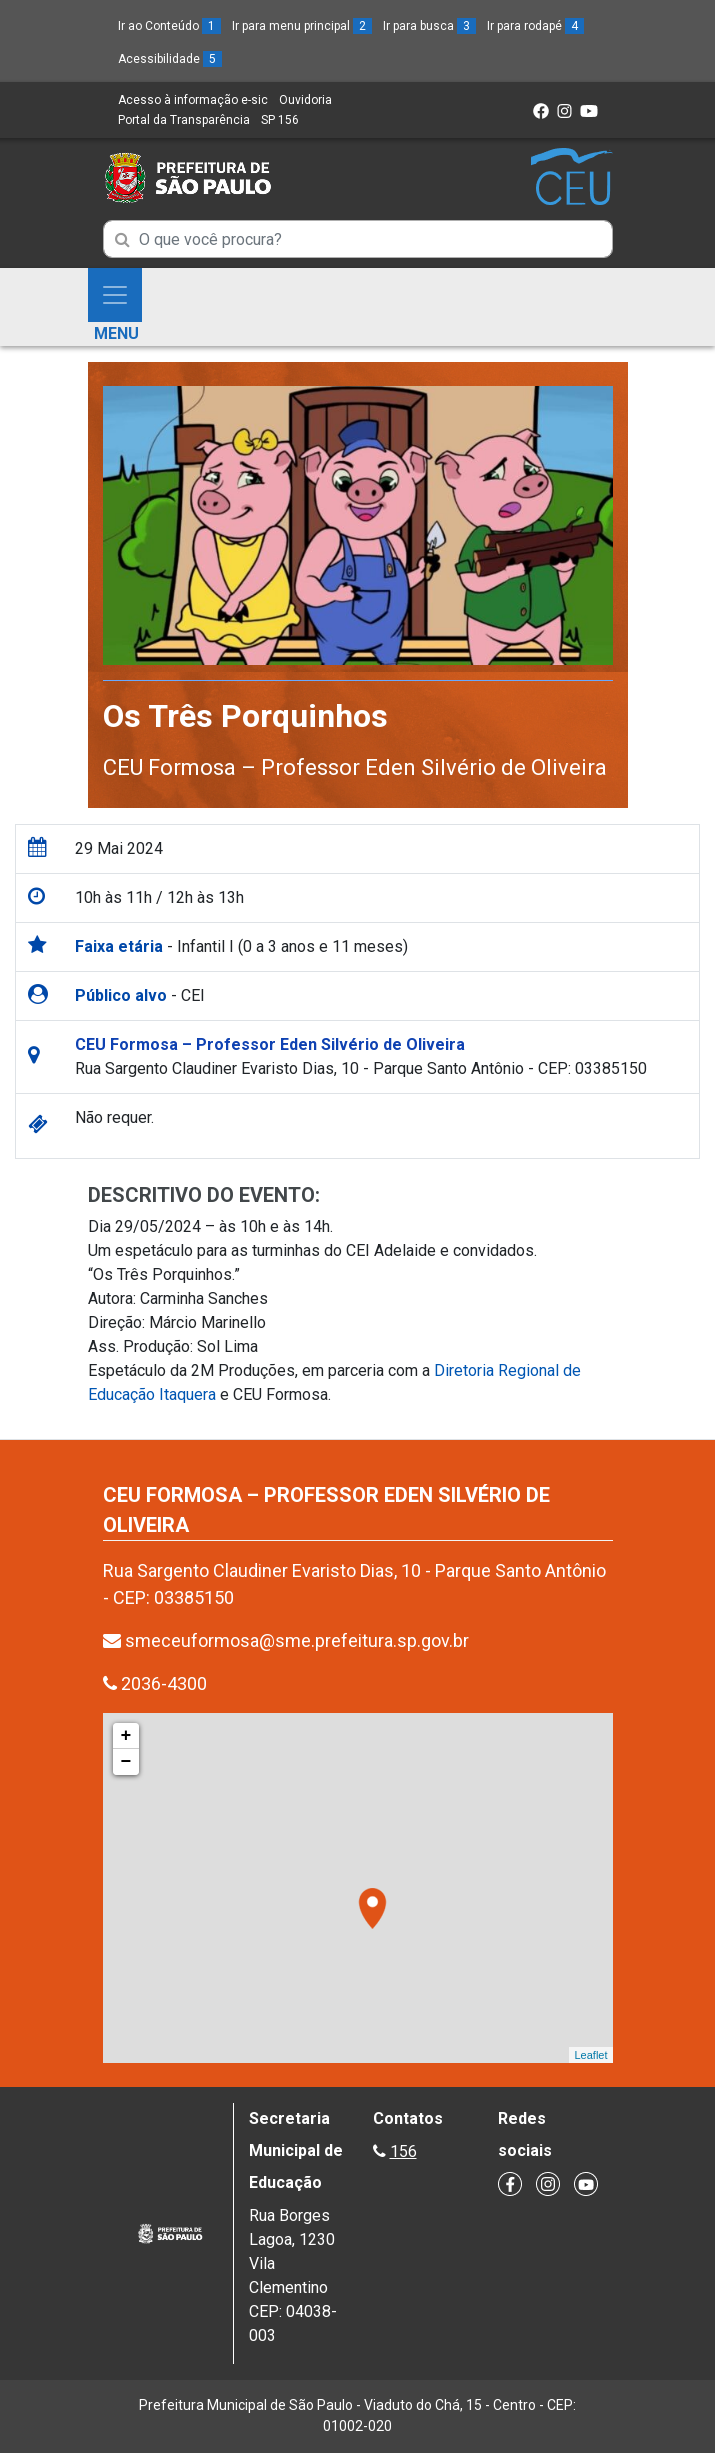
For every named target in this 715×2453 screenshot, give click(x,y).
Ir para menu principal (302, 26)
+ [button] (126, 1736)
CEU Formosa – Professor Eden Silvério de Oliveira (355, 767)
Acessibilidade (170, 59)
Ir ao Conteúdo (169, 26)
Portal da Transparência (184, 120)
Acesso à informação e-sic (193, 100)
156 (403, 2151)
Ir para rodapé (535, 26)
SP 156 (280, 120)
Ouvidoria (305, 100)
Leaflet (590, 2055)
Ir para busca (429, 26)
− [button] (126, 1762)
